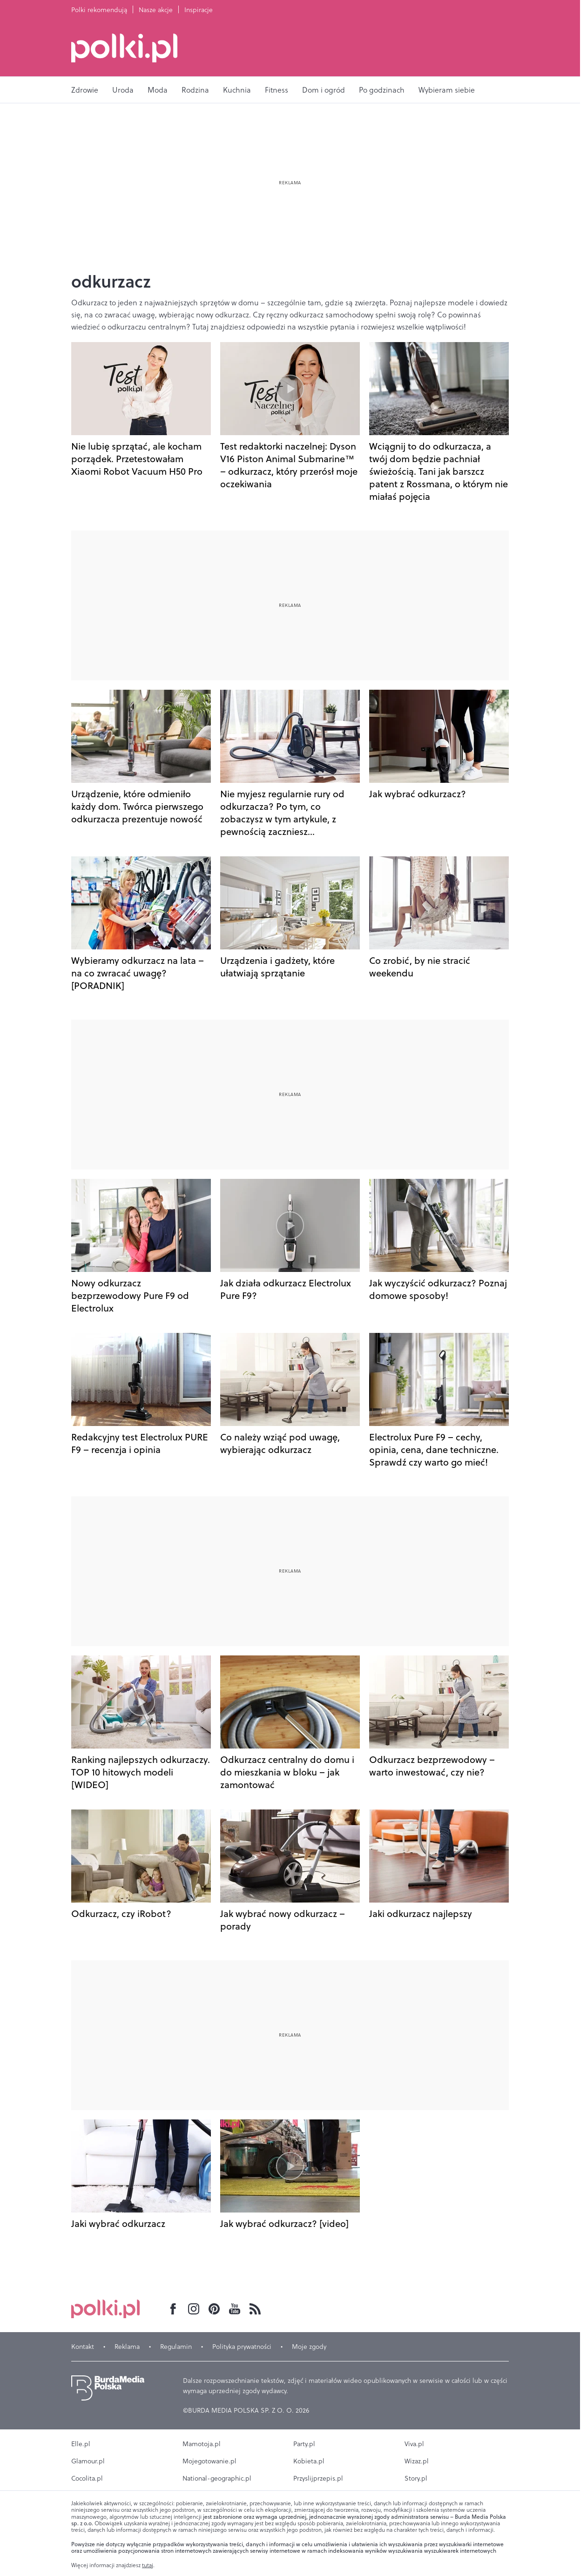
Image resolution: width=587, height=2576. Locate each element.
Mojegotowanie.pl (209, 2461)
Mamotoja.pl (201, 2443)
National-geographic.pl (216, 2478)
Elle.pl (80, 2443)
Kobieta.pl (308, 2461)
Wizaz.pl (417, 2461)
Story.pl (416, 2478)
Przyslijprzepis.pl (318, 2478)
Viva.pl (414, 2443)
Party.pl (304, 2443)
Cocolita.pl (87, 2478)
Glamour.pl (88, 2461)
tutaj (147, 2565)
